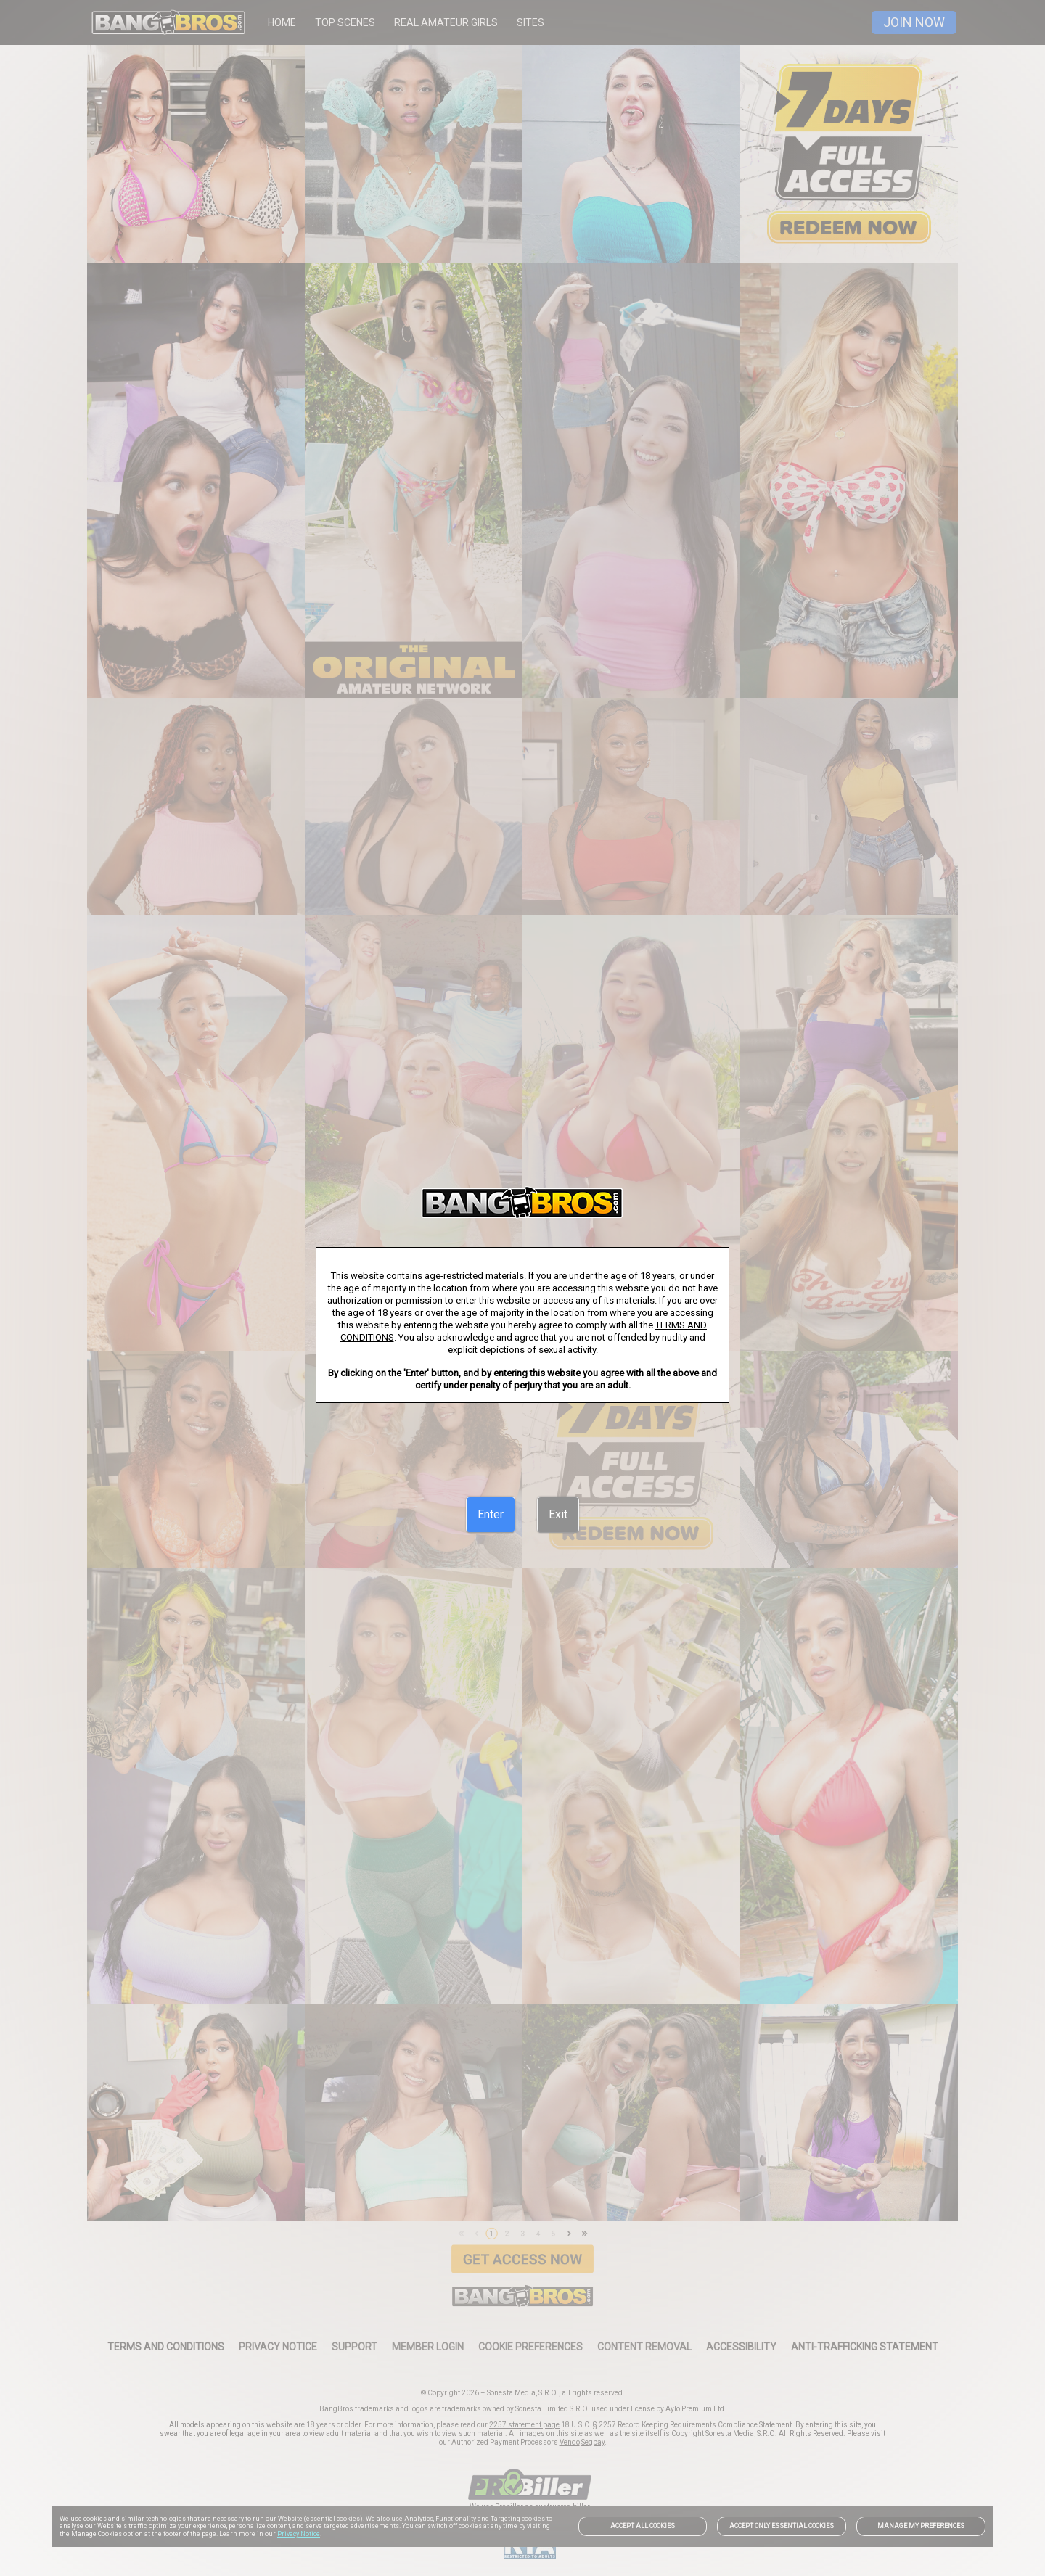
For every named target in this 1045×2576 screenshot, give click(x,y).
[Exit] (558, 1515)
